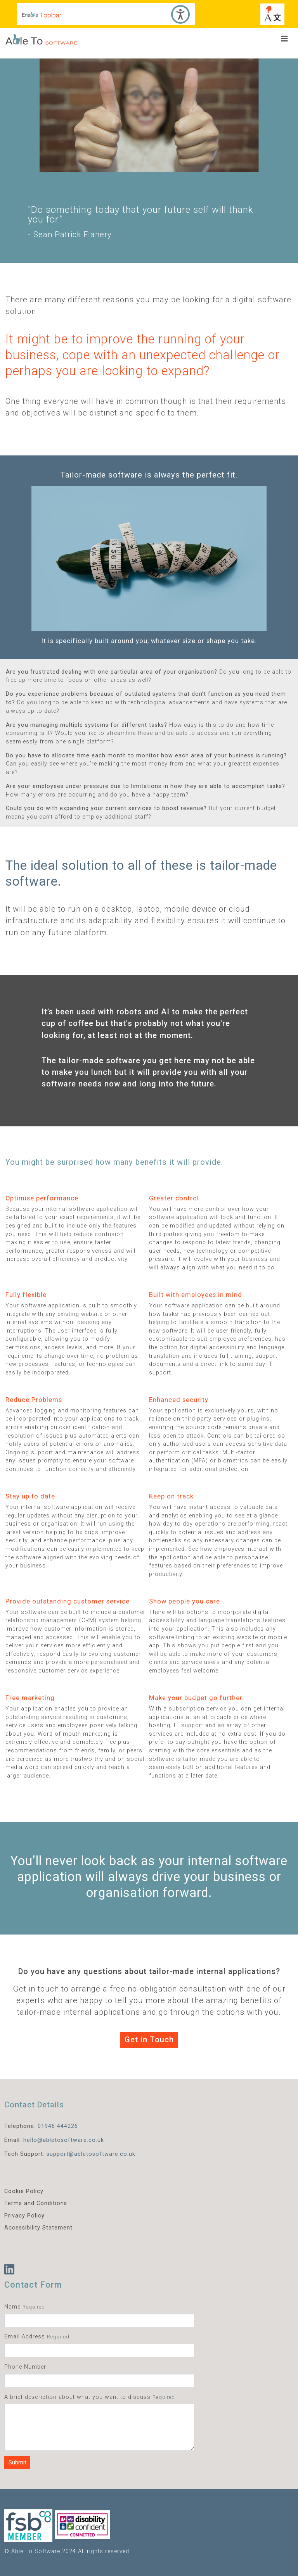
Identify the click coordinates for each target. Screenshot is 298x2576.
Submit (17, 2462)
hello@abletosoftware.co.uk (63, 2140)
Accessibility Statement (38, 2227)
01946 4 (49, 2126)
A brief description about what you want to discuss (77, 2397)
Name (12, 2307)
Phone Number (25, 2367)
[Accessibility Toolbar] (106, 14)
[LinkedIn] (9, 2269)
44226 (69, 2126)
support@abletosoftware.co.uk (91, 2154)
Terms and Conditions (35, 2203)
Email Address (24, 2336)
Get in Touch (149, 2039)
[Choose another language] (272, 14)
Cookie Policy (23, 2191)
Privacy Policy (24, 2215)
